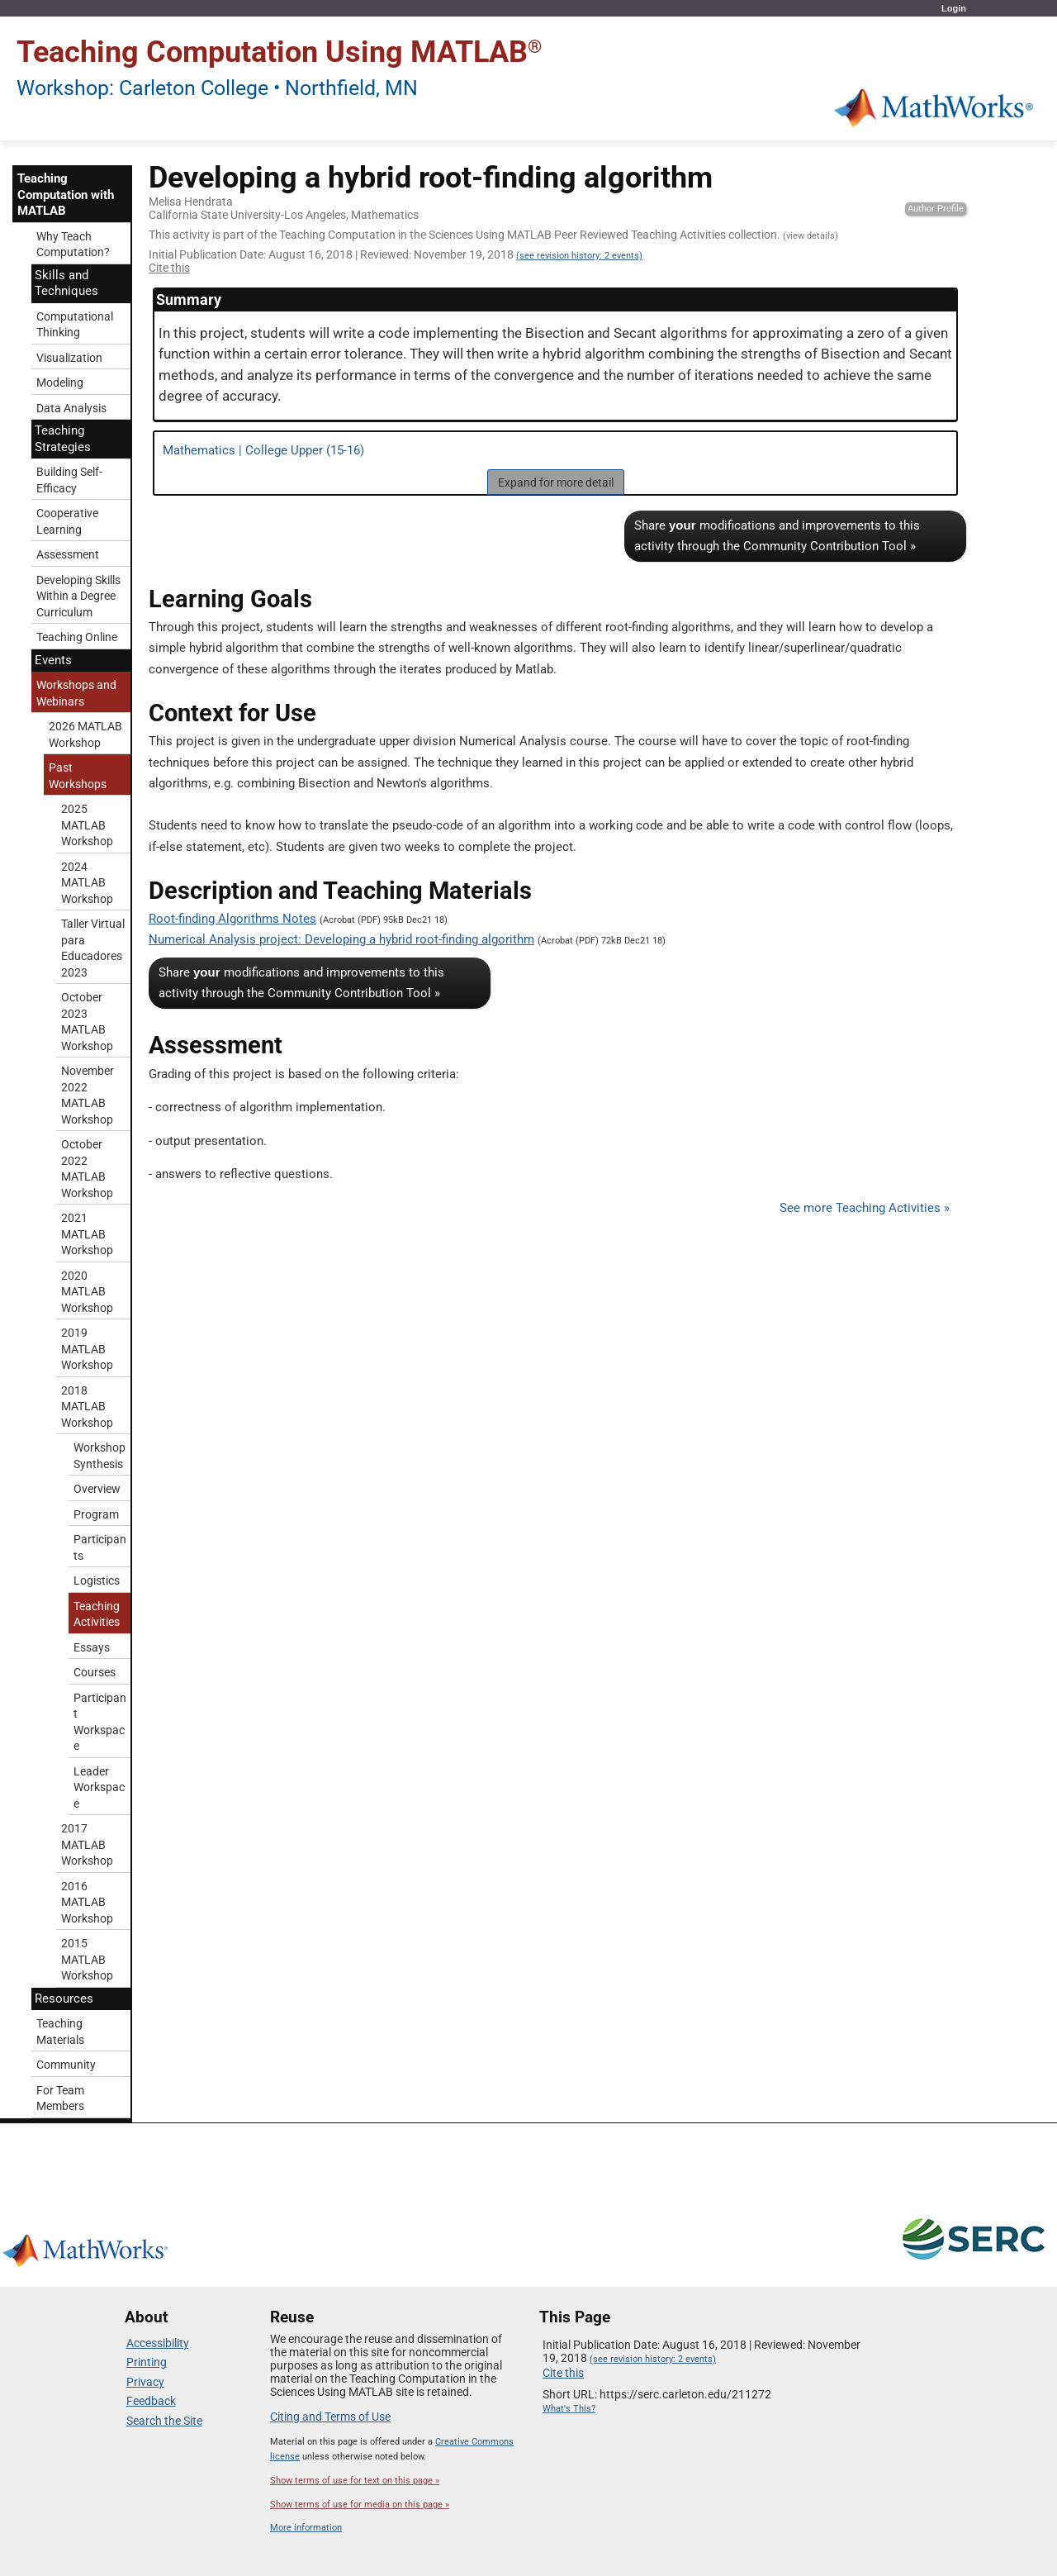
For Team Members (60, 2098)
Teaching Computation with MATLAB (65, 194)
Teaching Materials (60, 2031)
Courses (94, 1672)
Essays (91, 1647)
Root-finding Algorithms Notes (232, 918)
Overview (97, 1488)
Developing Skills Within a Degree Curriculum (78, 596)
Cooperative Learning (67, 521)
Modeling (59, 382)
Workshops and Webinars (76, 693)
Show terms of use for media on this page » (359, 2504)
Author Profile (936, 208)
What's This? (569, 2408)
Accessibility (157, 2343)
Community (66, 2064)
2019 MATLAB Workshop (87, 1348)
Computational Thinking (74, 325)
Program (96, 1514)
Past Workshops (78, 776)
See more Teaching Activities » (865, 1207)
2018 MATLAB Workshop (87, 1406)
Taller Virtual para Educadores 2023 (93, 948)
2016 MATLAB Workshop (87, 1902)
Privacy (145, 2381)
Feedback (151, 2400)
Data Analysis (71, 408)
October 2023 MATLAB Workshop (87, 1022)
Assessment (67, 554)
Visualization (69, 357)
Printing (146, 2362)
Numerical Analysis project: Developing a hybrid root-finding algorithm (341, 939)
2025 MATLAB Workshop (87, 825)
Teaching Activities (96, 1614)
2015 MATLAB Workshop (87, 1959)
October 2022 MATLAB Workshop (87, 1169)
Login (953, 8)
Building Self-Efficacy (69, 480)
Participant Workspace (99, 1722)
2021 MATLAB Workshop (87, 1234)
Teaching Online (76, 637)
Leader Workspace (99, 1787)
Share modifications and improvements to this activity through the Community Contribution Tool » (777, 536)
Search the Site (164, 2420)
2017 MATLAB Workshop (87, 1844)
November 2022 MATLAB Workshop (87, 1095)
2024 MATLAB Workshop (87, 882)
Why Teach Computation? (73, 244)
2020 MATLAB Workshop (87, 1291)
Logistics (96, 1580)
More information (306, 2527)
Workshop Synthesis (99, 1456)
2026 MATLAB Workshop (85, 734)
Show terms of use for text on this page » (354, 2480)
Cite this (169, 267)
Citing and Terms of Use (330, 2416)
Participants (99, 1547)
